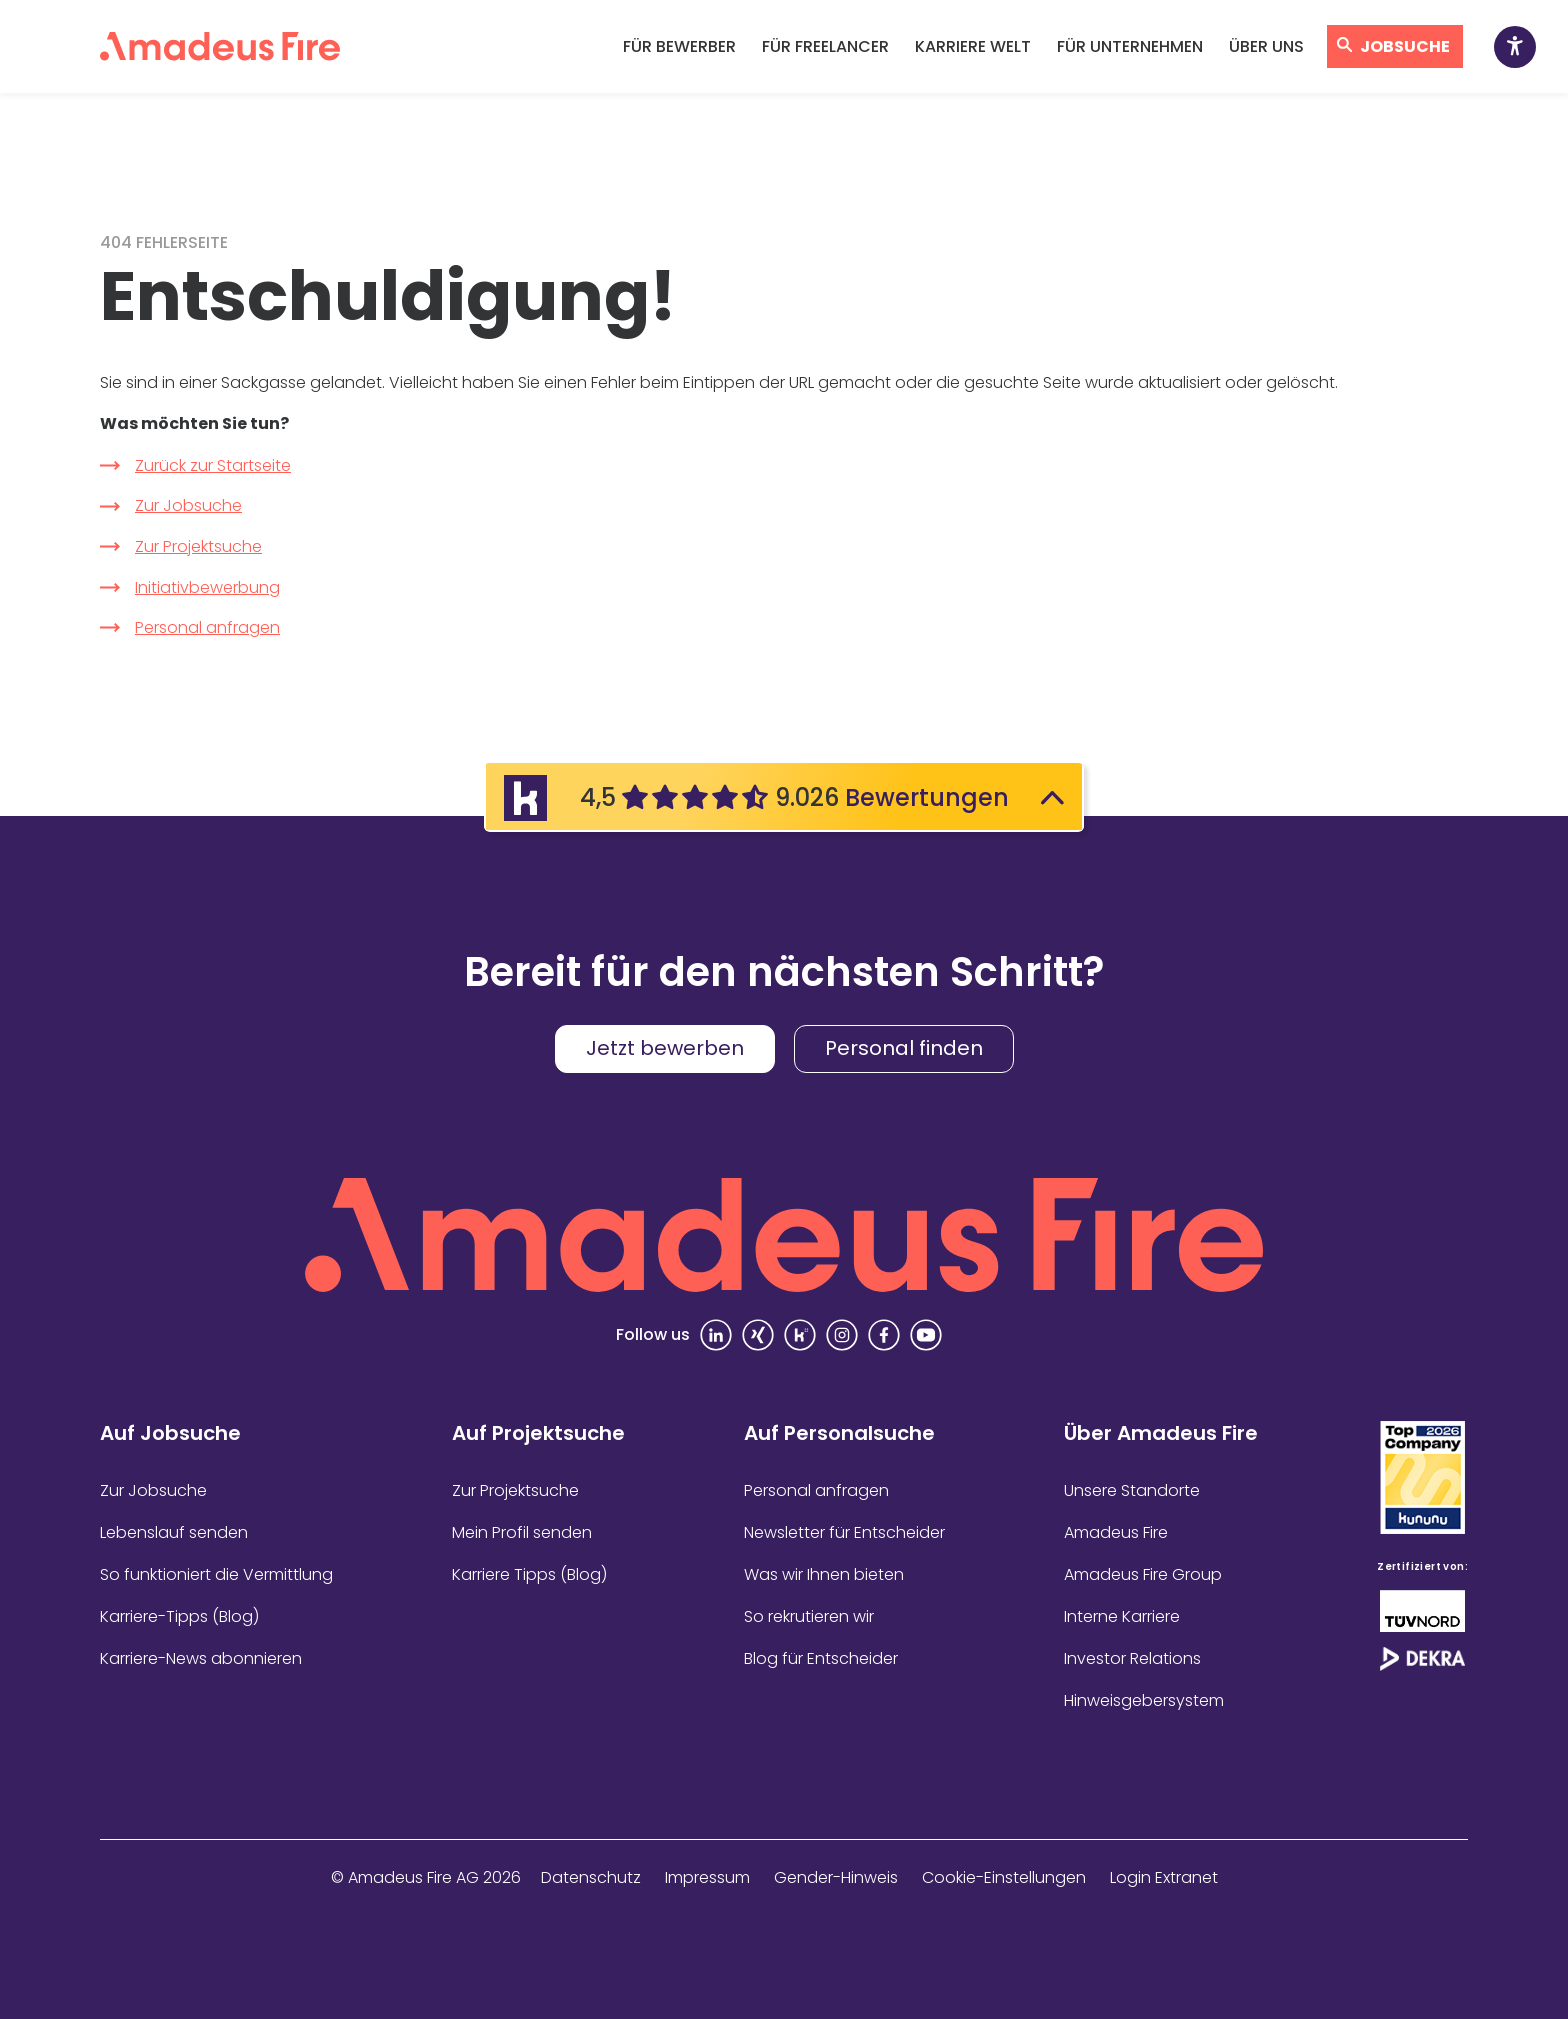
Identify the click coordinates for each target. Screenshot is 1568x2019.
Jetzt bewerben (665, 1048)
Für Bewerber (679, 46)
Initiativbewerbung (207, 587)
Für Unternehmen (1130, 46)
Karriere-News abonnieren (201, 1658)
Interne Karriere (1122, 1616)
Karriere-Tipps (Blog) (179, 1616)
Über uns (1266, 46)
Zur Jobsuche (188, 505)
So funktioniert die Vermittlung (216, 1574)
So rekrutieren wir (809, 1616)
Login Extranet (1164, 1877)
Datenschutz (591, 1877)
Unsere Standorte (1132, 1490)
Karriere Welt (973, 46)
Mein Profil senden (522, 1532)
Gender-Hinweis (836, 1877)
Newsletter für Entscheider (844, 1532)
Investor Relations (1132, 1658)
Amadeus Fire (1116, 1532)
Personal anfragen (207, 627)
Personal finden (904, 1048)
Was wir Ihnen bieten (824, 1574)
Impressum (707, 1877)
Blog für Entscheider (821, 1658)
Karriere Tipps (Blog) (529, 1574)
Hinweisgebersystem (1144, 1700)
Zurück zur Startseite (213, 465)
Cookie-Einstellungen (1004, 1877)
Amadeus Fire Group (1143, 1574)
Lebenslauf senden (174, 1532)
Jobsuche (1405, 46)
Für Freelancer (825, 46)
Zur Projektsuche (198, 546)
